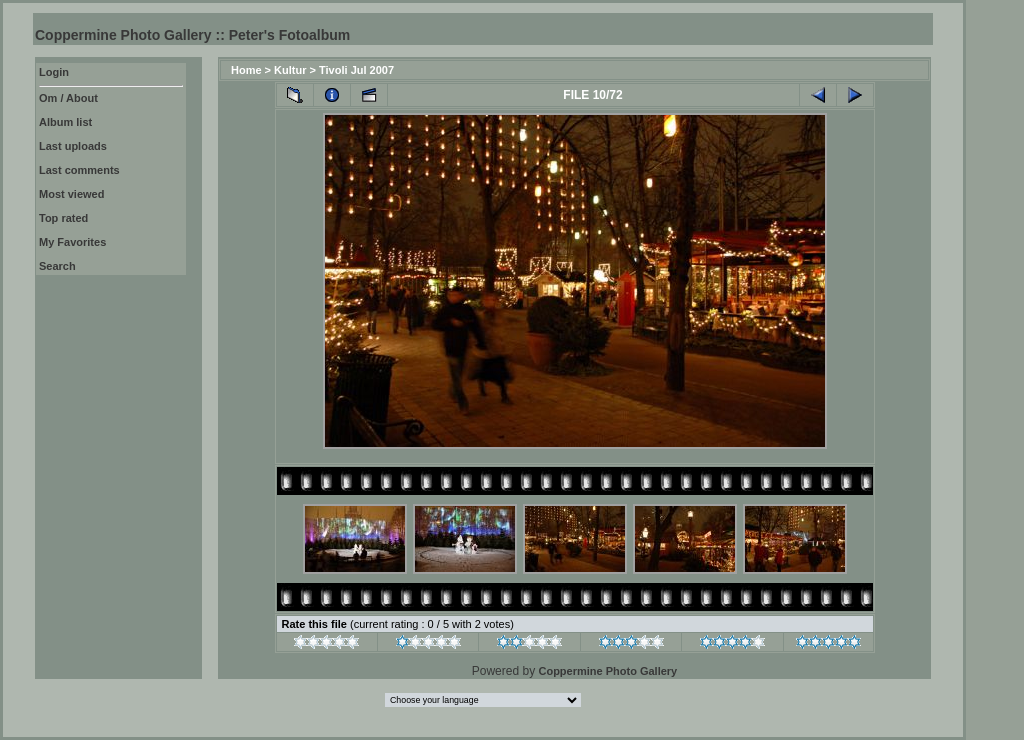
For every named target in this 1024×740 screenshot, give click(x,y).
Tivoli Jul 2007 (356, 70)
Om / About (68, 98)
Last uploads (73, 146)
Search (57, 266)
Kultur (290, 70)
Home (246, 70)
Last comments (79, 170)
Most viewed (71, 194)
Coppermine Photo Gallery (607, 671)
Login (54, 72)
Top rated (63, 218)
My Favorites (72, 242)
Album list (65, 122)
